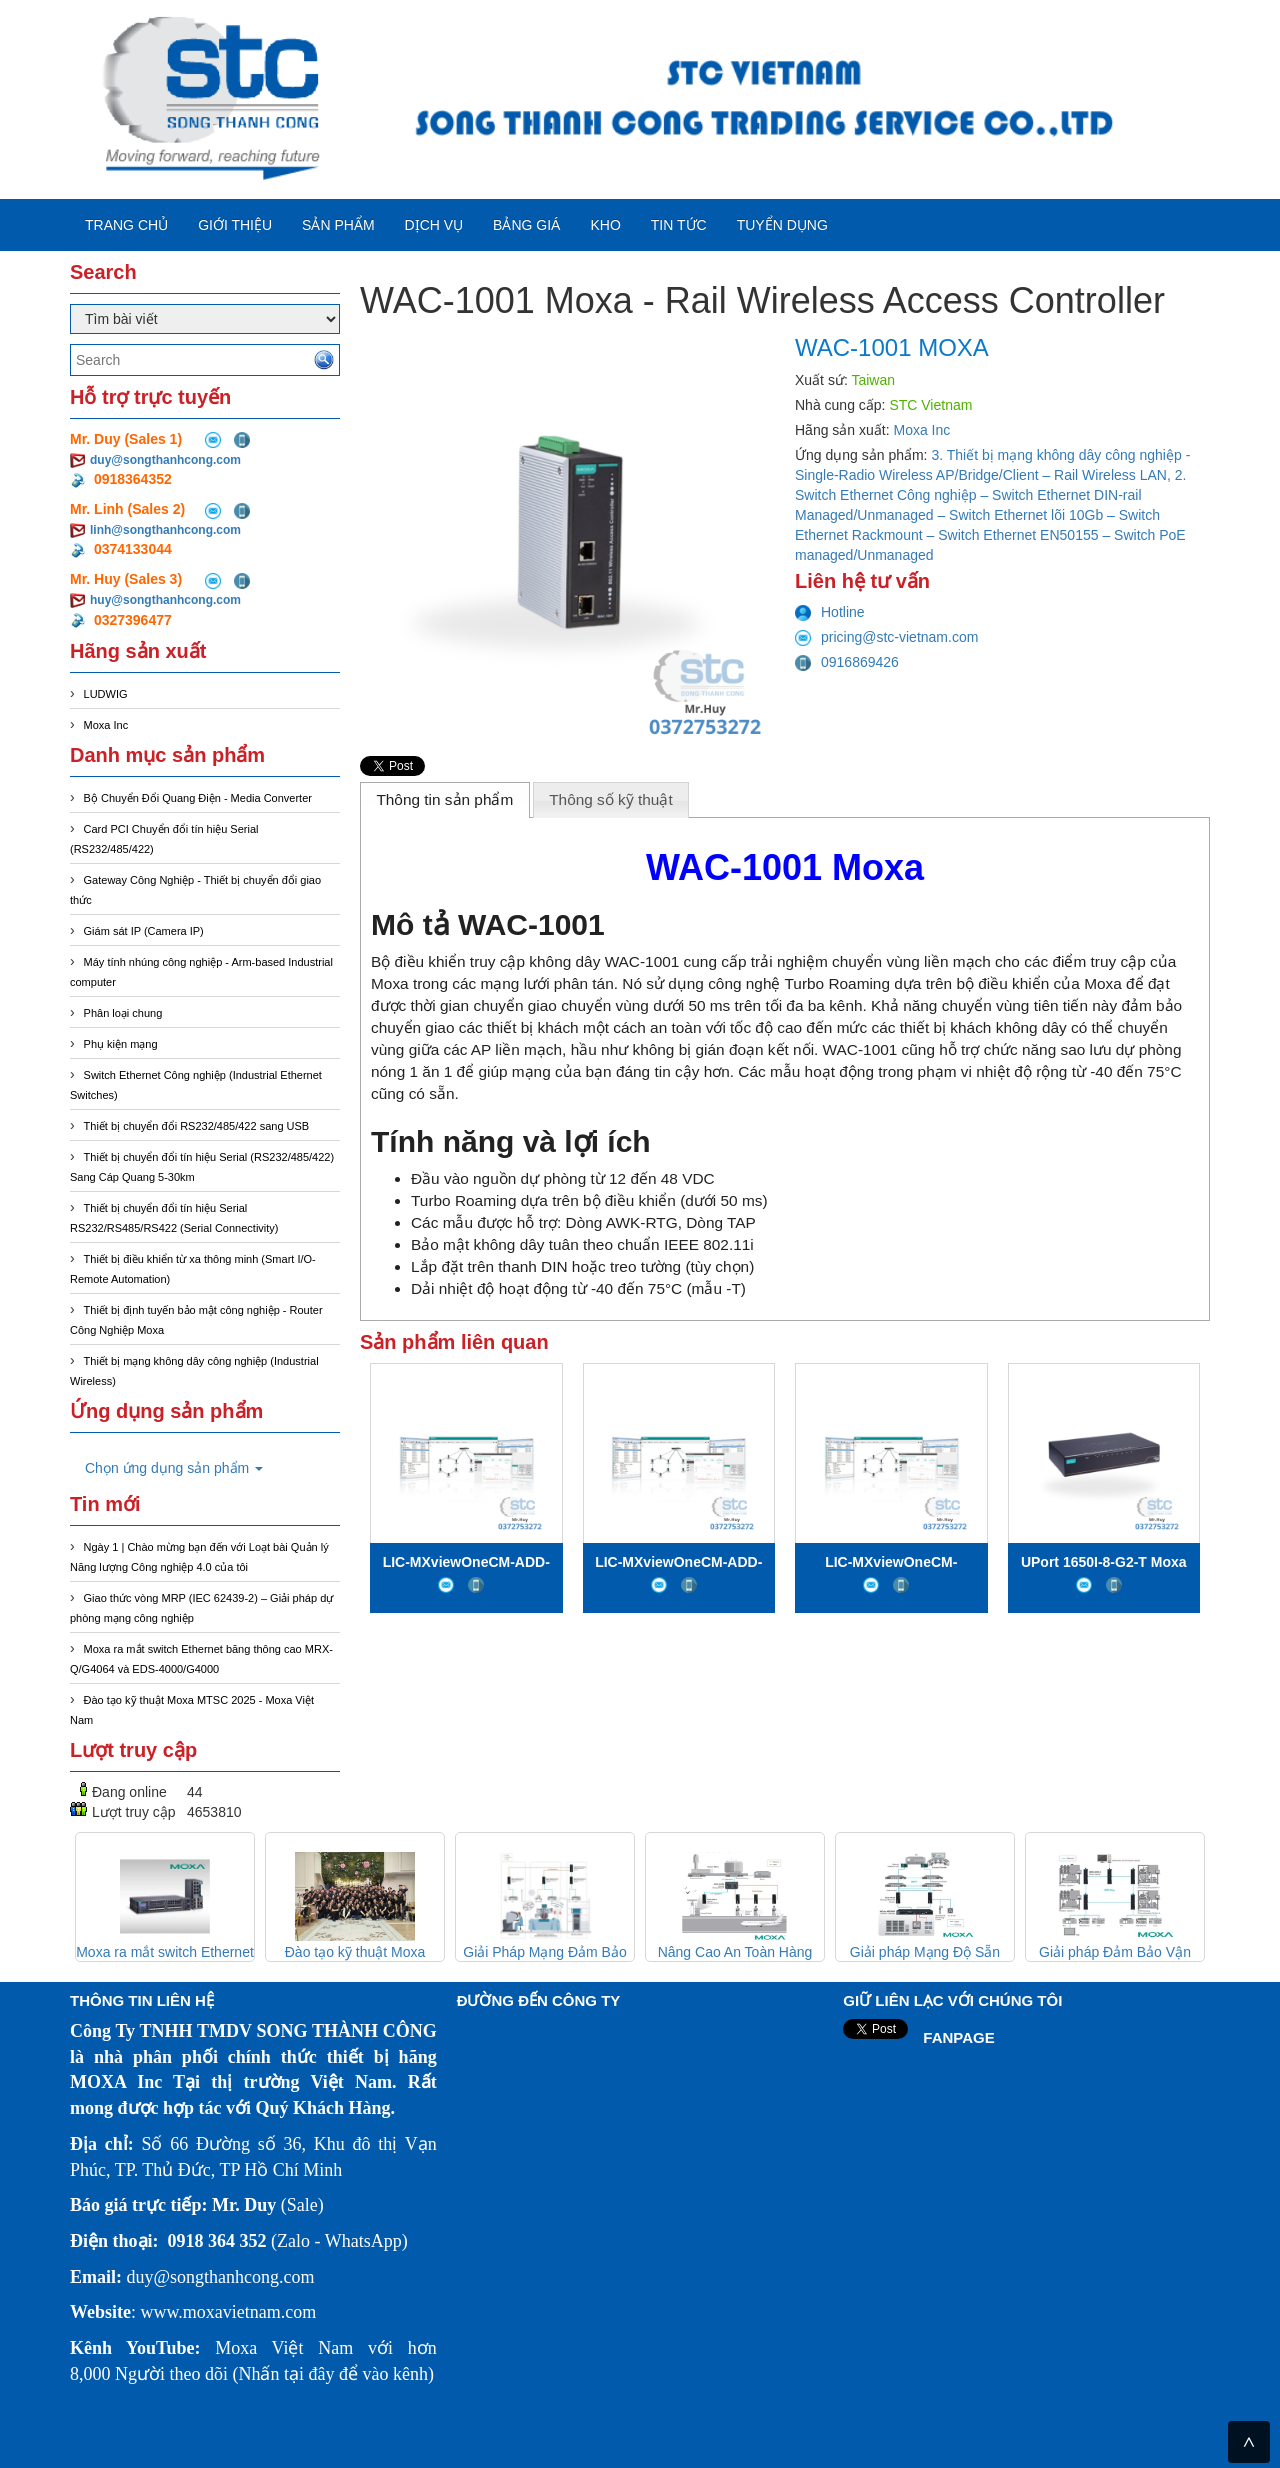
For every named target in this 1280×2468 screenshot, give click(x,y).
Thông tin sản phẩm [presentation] (444, 799)
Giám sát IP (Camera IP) (144, 931)
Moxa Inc (106, 725)
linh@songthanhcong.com (165, 530)
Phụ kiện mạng (121, 1044)
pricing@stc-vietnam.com (886, 637)
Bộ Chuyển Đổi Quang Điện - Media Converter (198, 798)
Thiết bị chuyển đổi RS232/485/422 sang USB (197, 1126)
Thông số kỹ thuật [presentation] (611, 799)
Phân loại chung (123, 1013)
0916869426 (847, 662)
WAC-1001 (642, 961)
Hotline (830, 612)
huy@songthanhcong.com (165, 600)
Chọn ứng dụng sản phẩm (174, 1468)
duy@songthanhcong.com (165, 460)
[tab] (445, 800)
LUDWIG (106, 694)
